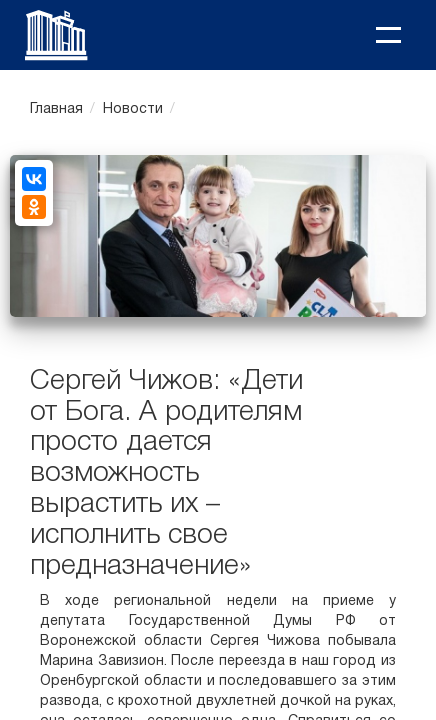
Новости (133, 109)
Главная (56, 109)
